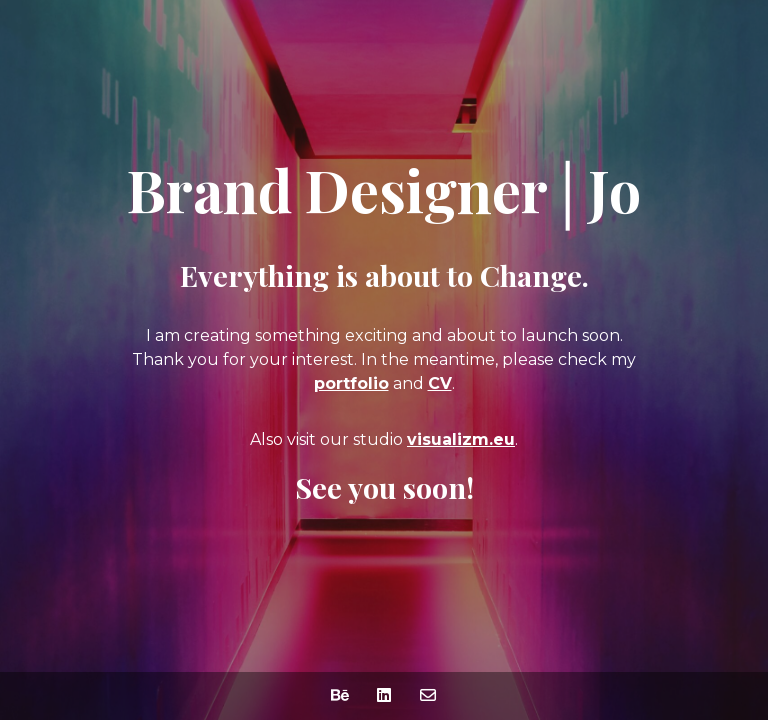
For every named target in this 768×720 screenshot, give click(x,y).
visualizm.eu (461, 439)
